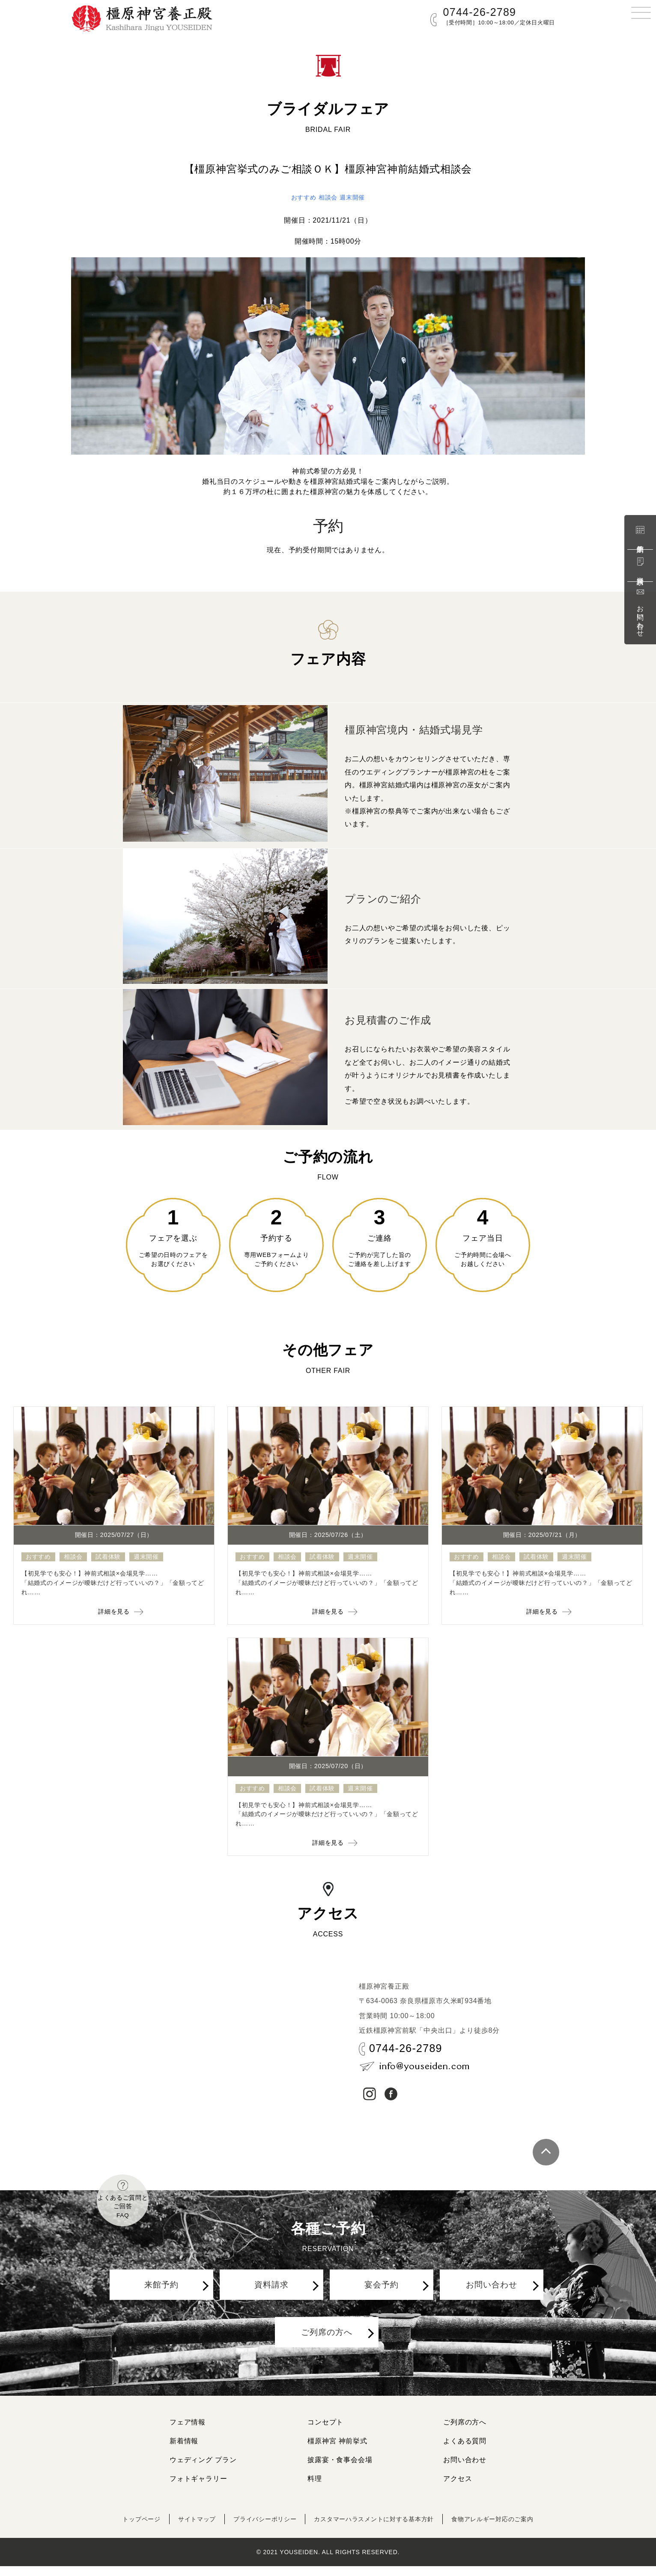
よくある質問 (464, 2450)
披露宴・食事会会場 (339, 2469)
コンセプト (325, 2432)
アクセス (457, 2488)
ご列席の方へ (329, 2352)
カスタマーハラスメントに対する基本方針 (378, 2528)
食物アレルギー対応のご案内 (510, 2528)
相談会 (328, 197)
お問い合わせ (640, 612)
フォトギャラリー (198, 2488)
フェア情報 (188, 2432)
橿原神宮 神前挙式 (337, 2450)
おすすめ (300, 197)
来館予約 (640, 534)
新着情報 (184, 2450)
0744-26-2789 (479, 12)
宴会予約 (384, 2298)
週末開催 (355, 197)
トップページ (120, 2528)
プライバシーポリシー (256, 2528)
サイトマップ (181, 2528)
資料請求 (640, 565)
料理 (314, 2488)
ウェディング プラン (203, 2469)
